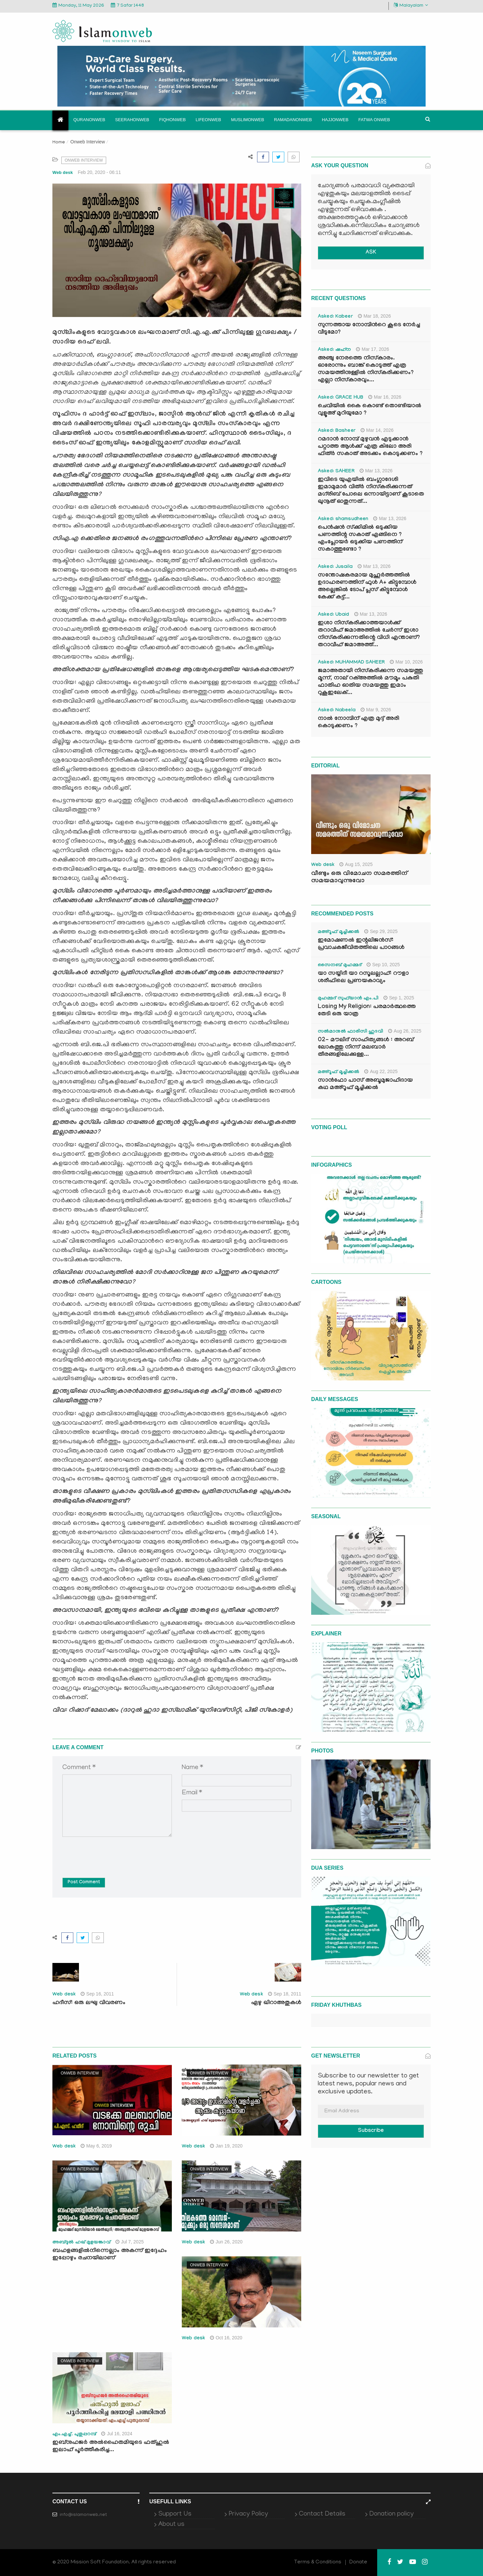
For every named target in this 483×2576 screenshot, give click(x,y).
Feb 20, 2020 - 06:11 (99, 172)
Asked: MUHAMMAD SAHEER (351, 663)
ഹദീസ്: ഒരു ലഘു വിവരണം (88, 2003)
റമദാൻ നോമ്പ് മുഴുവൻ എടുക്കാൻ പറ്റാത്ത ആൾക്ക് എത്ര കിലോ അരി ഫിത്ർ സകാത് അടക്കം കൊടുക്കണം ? (370, 447)
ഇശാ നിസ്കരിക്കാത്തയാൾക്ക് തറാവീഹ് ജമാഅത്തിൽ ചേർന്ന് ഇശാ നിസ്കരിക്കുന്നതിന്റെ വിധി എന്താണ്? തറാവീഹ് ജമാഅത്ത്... (369, 634)
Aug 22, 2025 (380, 1071)
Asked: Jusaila (335, 567)
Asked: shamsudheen (343, 519)
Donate (358, 2562)
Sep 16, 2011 (97, 1993)
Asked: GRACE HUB (340, 398)
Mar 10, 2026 (406, 661)
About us (171, 2524)
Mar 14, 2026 (377, 430)
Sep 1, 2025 (398, 997)
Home (58, 142)
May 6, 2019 (96, 2145)
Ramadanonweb (293, 119)
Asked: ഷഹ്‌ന (334, 350)
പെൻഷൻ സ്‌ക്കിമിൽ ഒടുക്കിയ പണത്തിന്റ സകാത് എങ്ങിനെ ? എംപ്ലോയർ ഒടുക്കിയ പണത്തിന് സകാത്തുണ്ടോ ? (360, 538)
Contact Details (322, 2514)
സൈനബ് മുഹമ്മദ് (340, 966)
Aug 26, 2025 (404, 1031)
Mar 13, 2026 (376, 470)
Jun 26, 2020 (226, 2241)
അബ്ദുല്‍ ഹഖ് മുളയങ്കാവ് (81, 2243)
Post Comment (84, 1882)
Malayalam (411, 5)
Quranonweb (89, 119)
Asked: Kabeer (335, 317)
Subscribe (371, 2131)
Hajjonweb (335, 119)
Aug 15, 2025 (356, 864)
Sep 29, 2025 (380, 931)
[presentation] (112, 1852)
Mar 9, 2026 (376, 709)
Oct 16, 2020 (226, 2337)
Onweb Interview (87, 141)
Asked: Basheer (337, 431)
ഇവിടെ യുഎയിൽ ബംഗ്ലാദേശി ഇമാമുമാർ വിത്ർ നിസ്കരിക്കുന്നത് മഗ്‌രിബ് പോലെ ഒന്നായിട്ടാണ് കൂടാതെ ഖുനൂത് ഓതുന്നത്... (371, 491)
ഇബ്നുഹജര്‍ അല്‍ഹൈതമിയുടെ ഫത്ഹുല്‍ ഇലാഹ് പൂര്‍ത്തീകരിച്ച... (110, 2447)
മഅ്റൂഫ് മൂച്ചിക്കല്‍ (338, 932)
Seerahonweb (132, 119)
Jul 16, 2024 (116, 2433)
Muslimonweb (247, 119)
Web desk (62, 172)
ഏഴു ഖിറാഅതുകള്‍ (276, 2003)
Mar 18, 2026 (374, 316)
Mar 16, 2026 (384, 397)
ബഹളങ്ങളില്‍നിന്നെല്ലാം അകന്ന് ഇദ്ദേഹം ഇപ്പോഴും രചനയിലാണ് (109, 2255)
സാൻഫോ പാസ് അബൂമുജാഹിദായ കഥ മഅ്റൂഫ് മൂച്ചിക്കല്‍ (365, 1084)
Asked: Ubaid (333, 615)
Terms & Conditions (317, 2562)
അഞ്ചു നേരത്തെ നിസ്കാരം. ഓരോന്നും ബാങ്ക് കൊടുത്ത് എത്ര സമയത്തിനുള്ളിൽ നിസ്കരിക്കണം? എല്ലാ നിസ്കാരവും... (366, 369)
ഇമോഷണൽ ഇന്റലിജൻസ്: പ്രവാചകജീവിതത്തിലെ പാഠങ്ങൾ (361, 944)
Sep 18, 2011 (284, 1993)
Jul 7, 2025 (129, 2241)
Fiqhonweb (172, 119)
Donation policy (391, 2514)
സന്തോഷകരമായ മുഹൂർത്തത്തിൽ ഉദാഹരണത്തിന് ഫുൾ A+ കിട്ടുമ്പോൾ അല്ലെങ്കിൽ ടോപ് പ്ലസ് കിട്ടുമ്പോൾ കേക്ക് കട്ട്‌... (367, 586)
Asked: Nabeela (337, 711)
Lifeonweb (208, 119)
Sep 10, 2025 (383, 964)
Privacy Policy (248, 2514)
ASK (371, 253)
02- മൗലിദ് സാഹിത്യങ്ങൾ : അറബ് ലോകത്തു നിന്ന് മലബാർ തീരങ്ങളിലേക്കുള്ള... (366, 1047)
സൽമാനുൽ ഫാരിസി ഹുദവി (350, 1032)
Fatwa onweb (374, 119)
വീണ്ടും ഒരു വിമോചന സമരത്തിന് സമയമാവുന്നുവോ (359, 877)
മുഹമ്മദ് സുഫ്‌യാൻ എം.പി (348, 999)
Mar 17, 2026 (372, 349)
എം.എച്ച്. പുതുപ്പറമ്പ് (74, 2435)
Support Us (174, 2514)
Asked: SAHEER (336, 472)
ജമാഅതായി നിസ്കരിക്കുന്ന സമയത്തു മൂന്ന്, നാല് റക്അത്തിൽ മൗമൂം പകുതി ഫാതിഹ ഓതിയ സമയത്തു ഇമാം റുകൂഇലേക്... (370, 682)
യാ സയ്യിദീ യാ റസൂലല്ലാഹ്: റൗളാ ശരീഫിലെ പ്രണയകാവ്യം (363, 978)
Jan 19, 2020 (226, 2145)
